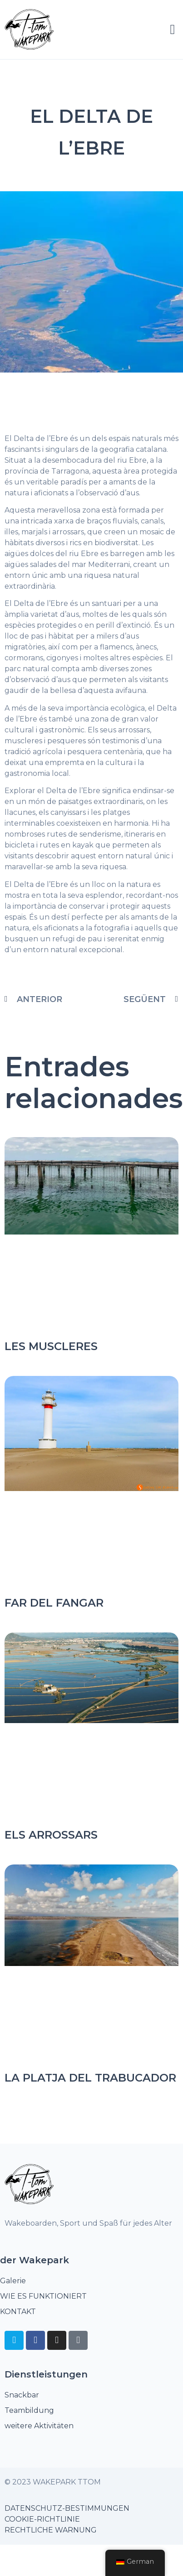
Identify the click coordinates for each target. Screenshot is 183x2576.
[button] (172, 29)
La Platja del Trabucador (90, 2077)
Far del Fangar (54, 1602)
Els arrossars (51, 1834)
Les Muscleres (51, 1346)
